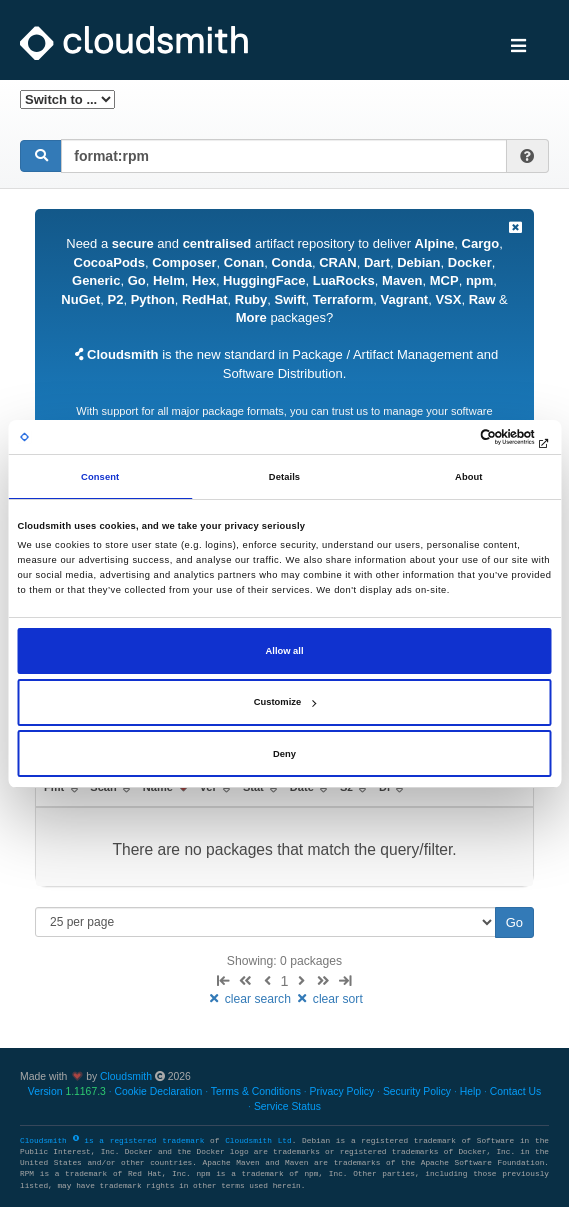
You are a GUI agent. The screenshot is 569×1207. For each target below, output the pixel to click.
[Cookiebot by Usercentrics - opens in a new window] (464, 437)
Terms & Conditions (256, 1091)
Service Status (287, 1106)
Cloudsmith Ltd (258, 1141)
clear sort (328, 999)
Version (67, 1091)
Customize (285, 702)
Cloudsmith (126, 1076)
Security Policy (417, 1091)
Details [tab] (284, 477)
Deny (284, 754)
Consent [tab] (100, 477)
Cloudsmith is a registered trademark (115, 1141)
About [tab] (469, 477)
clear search (250, 999)
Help (470, 1091)
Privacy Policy (342, 1091)
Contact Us (515, 1091)
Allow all (285, 651)
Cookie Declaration (159, 1091)
